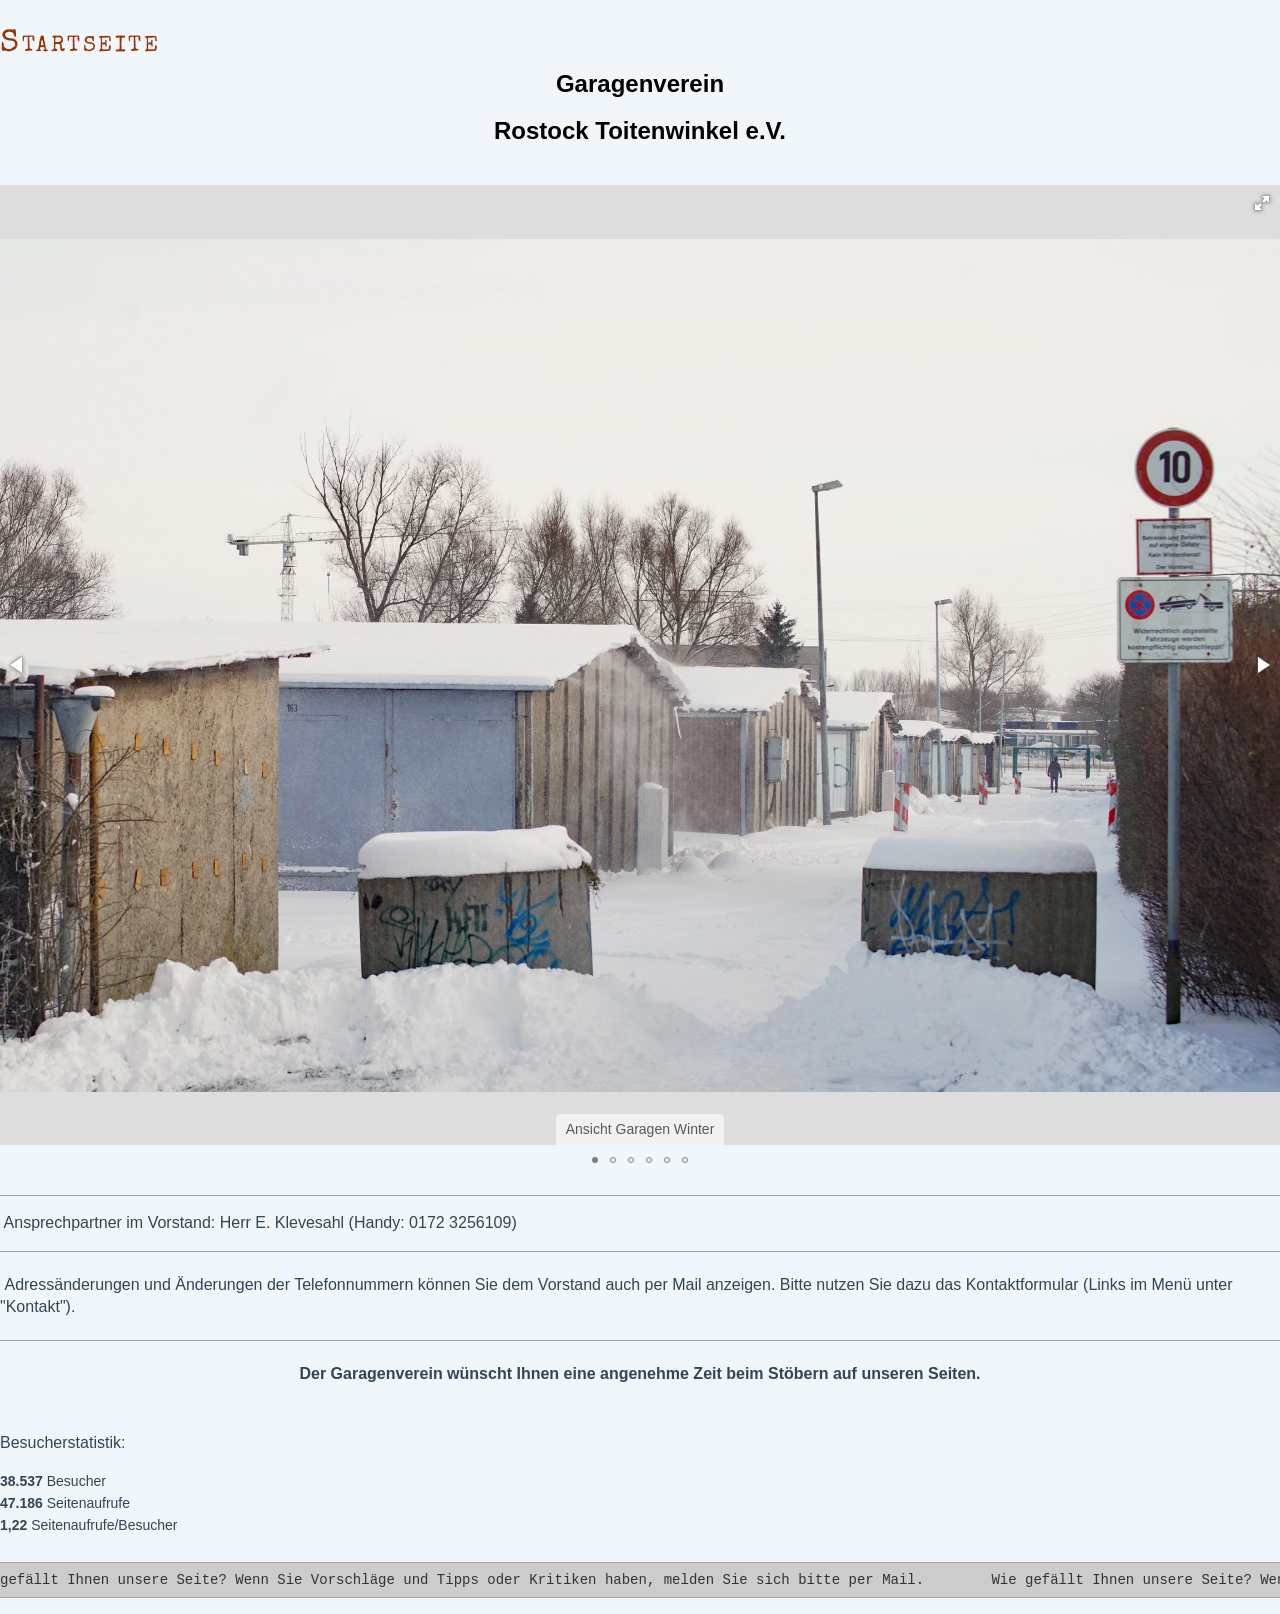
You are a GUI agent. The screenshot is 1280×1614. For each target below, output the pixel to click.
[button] (1262, 203)
